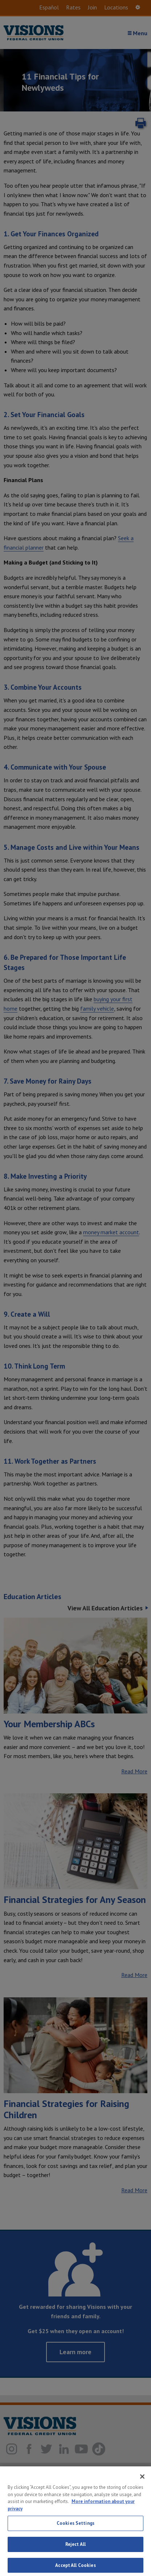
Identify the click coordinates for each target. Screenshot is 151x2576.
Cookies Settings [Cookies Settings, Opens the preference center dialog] (75, 2536)
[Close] (142, 2490)
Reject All (75, 2557)
